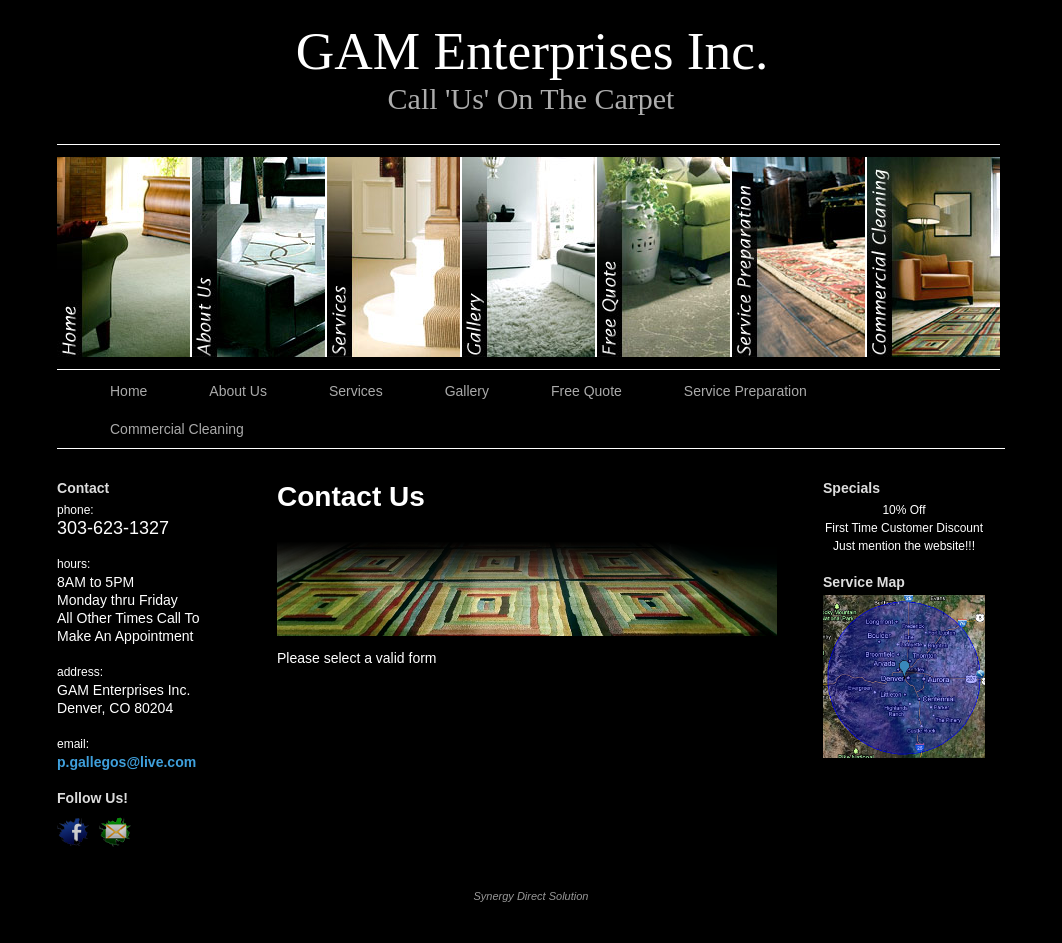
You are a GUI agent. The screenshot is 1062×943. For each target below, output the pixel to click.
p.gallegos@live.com (126, 762)
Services (394, 257)
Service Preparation (799, 257)
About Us (259, 257)
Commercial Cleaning (933, 257)
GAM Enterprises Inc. (532, 51)
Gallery (529, 257)
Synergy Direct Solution (531, 896)
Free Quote (664, 257)
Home (124, 257)
